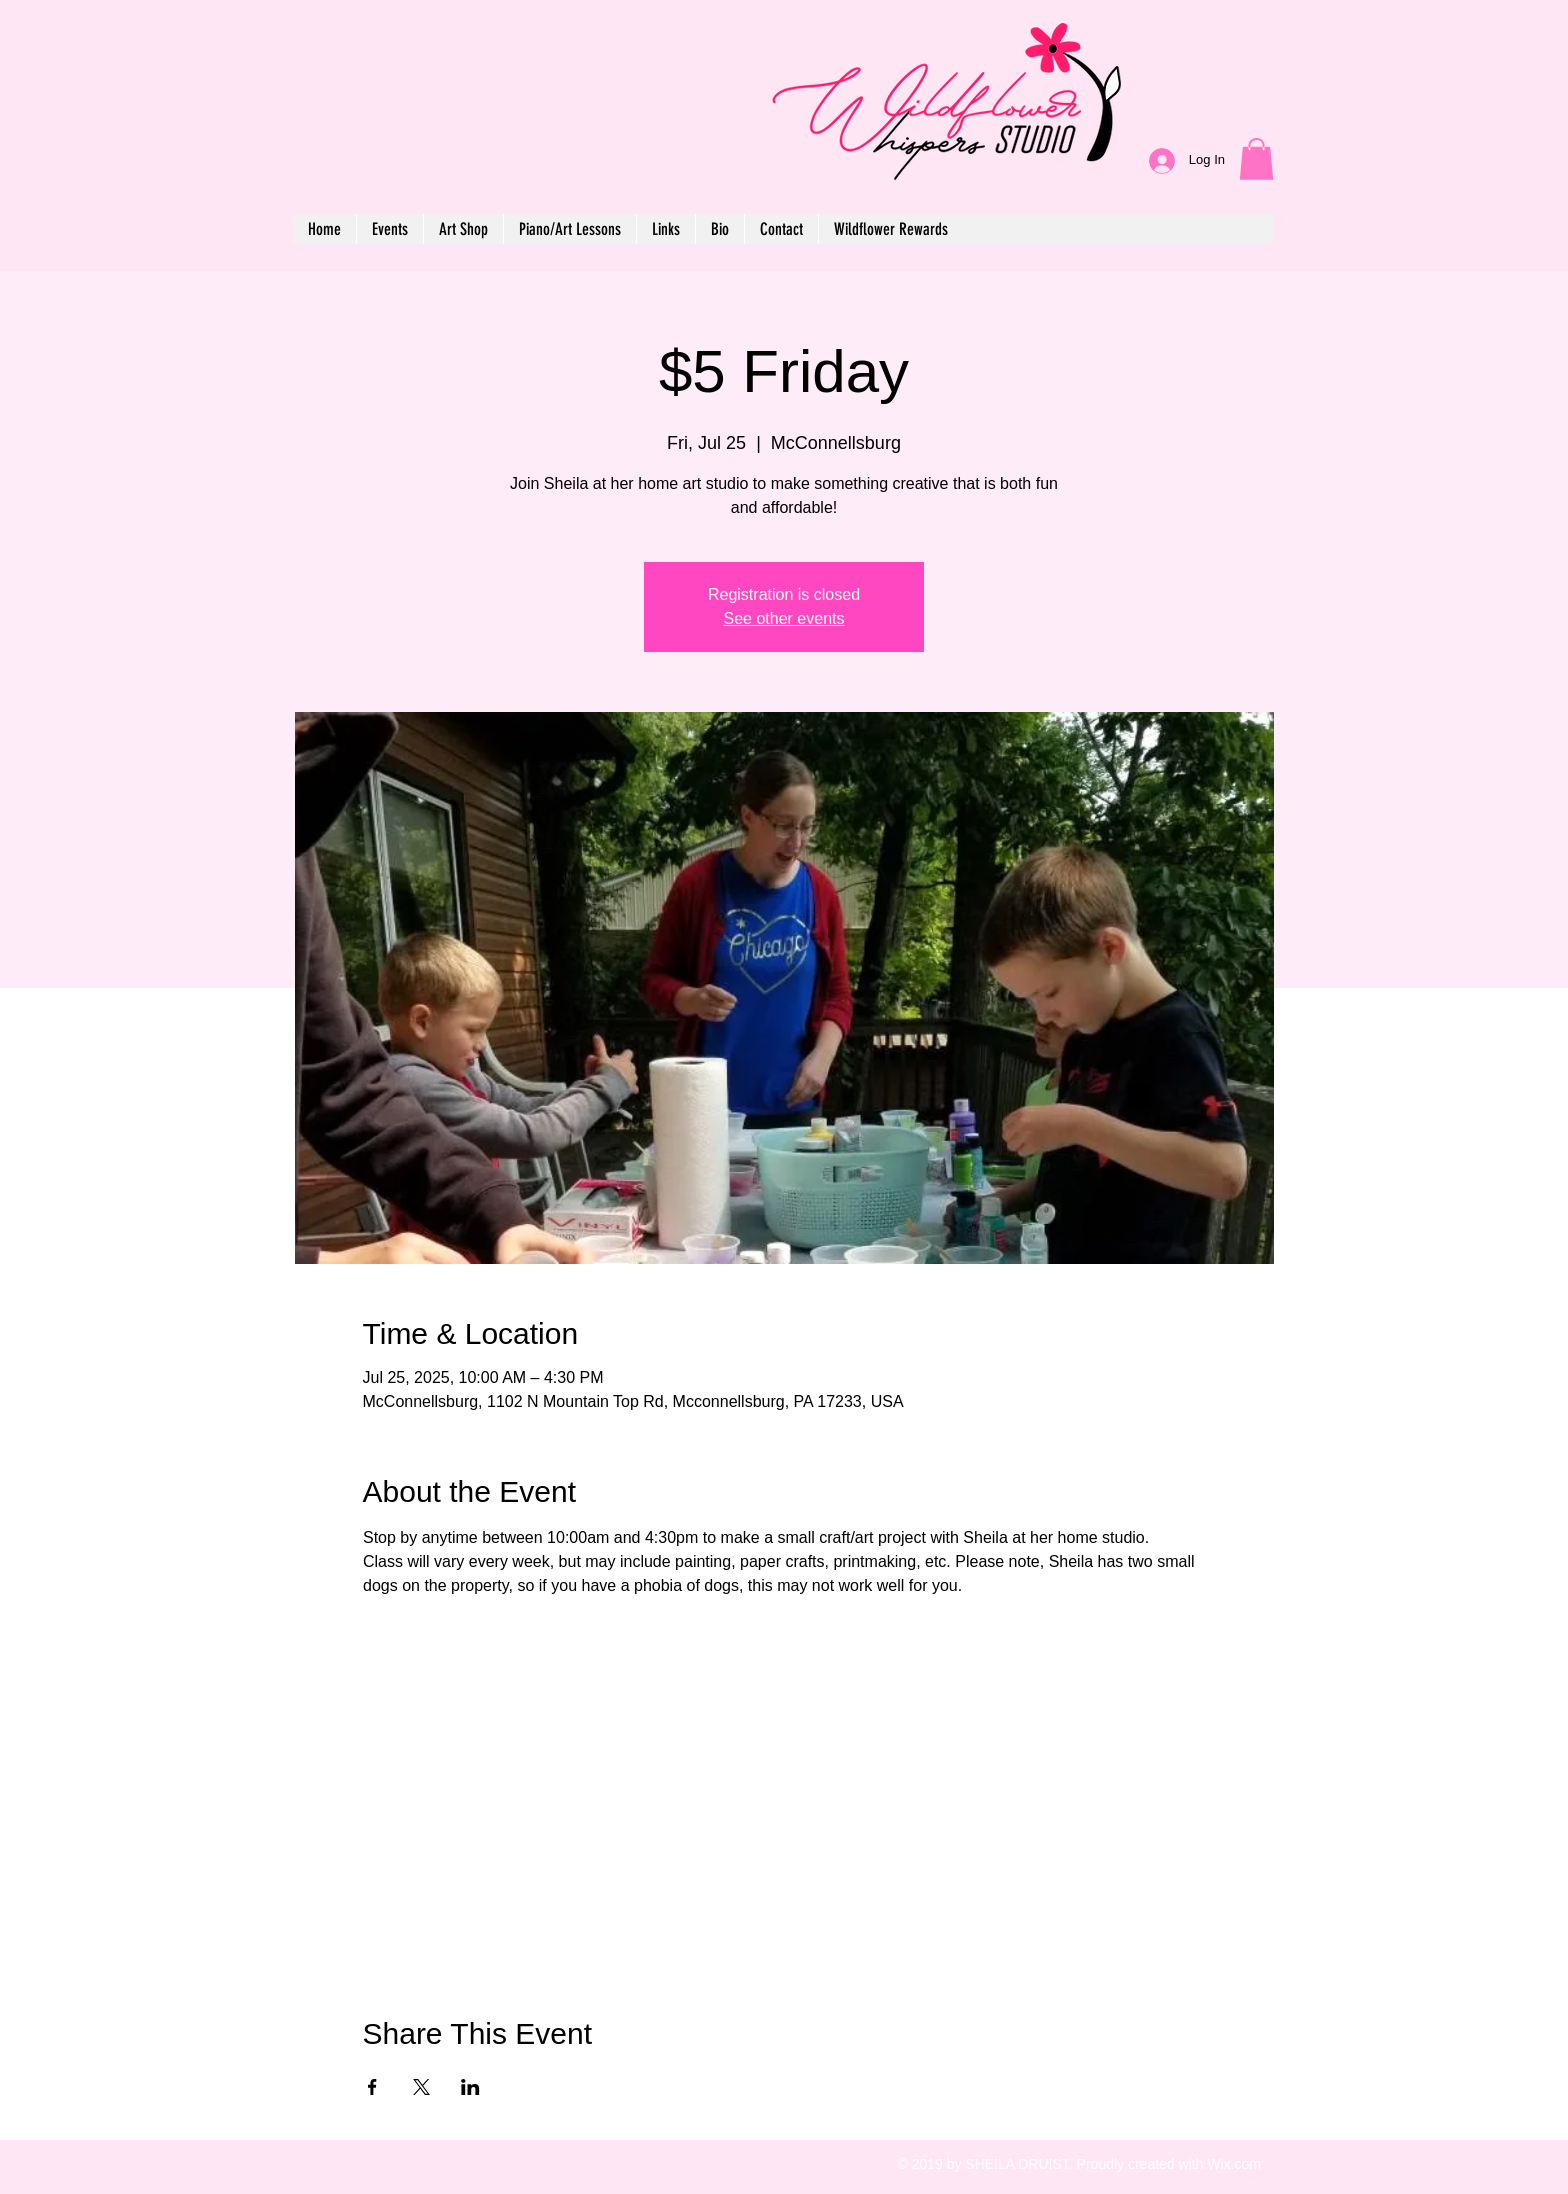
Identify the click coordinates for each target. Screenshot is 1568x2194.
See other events (784, 618)
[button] (1256, 159)
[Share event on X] (421, 2087)
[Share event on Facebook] (372, 2087)
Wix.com (1234, 2164)
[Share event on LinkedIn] (470, 2087)
